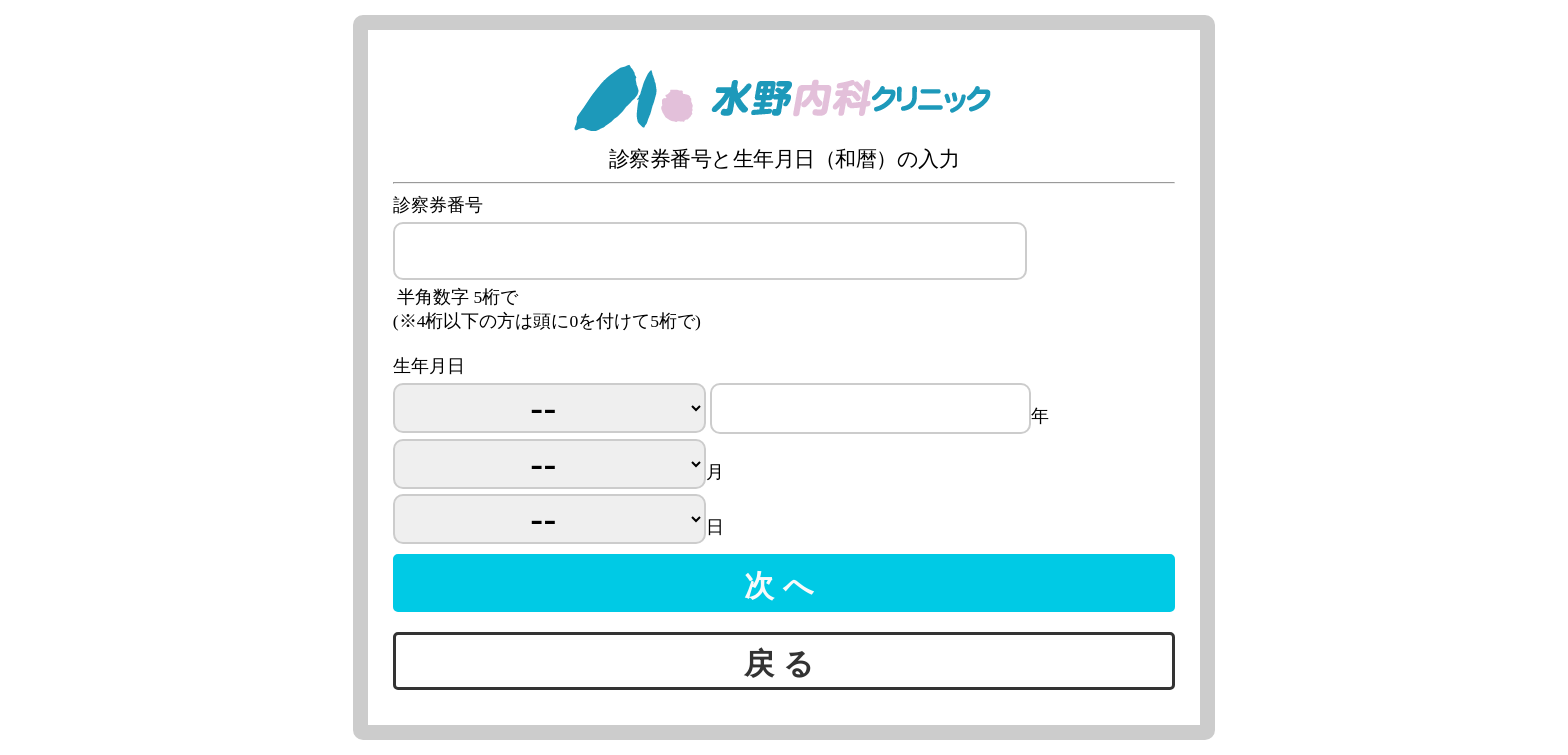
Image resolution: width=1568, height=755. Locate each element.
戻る (783, 660)
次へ (783, 582)
